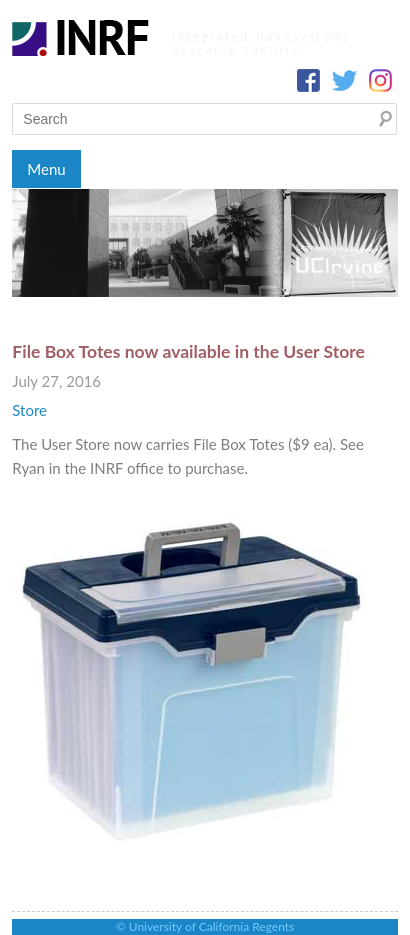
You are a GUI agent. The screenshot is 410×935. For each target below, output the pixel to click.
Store (29, 410)
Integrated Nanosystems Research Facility (261, 43)
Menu (46, 169)
